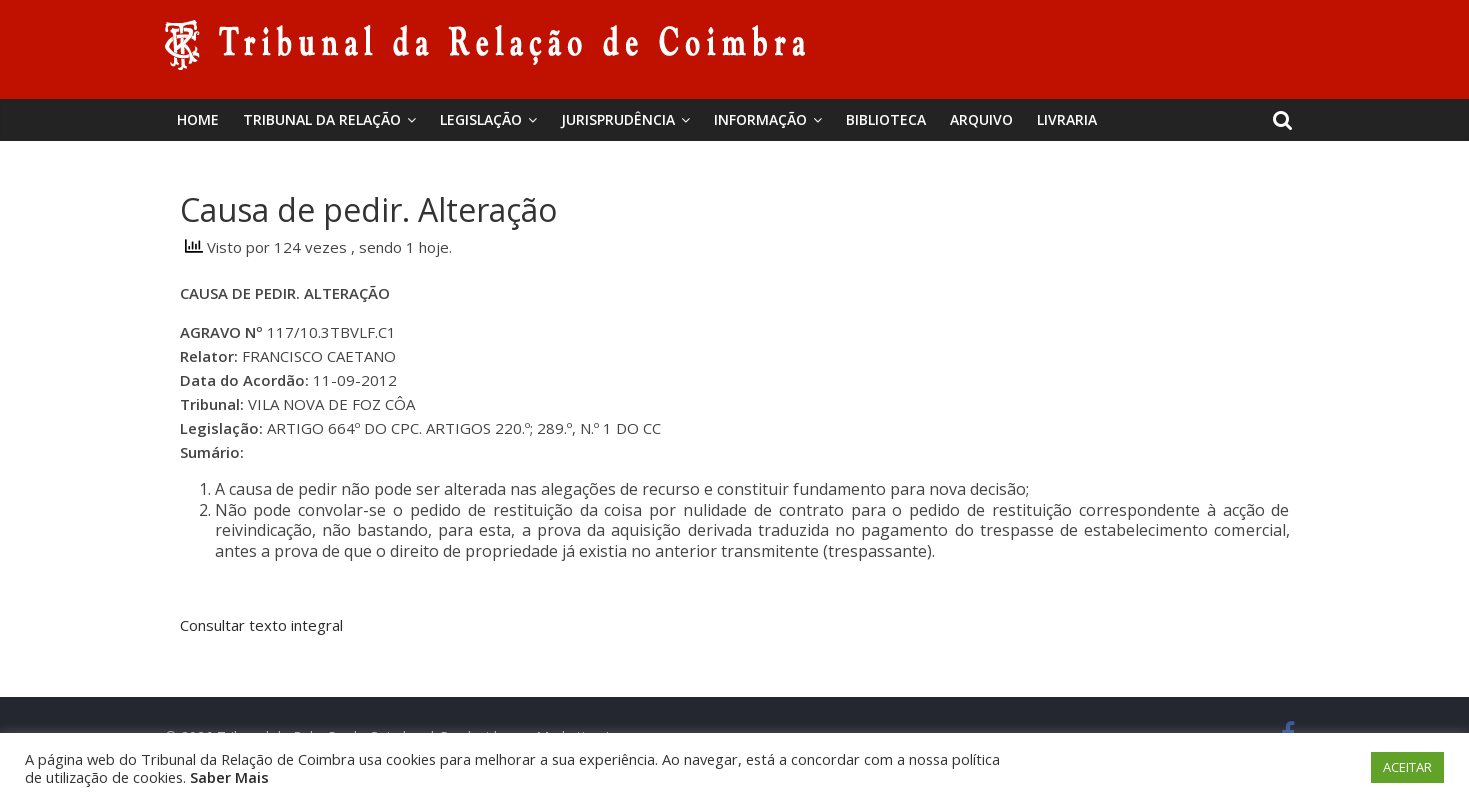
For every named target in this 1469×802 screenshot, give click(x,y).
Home (198, 119)
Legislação (481, 119)
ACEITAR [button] (1407, 767)
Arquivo (981, 119)
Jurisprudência (618, 119)
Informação (760, 119)
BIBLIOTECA (886, 119)
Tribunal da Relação (322, 119)
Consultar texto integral (261, 625)
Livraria (1067, 119)
